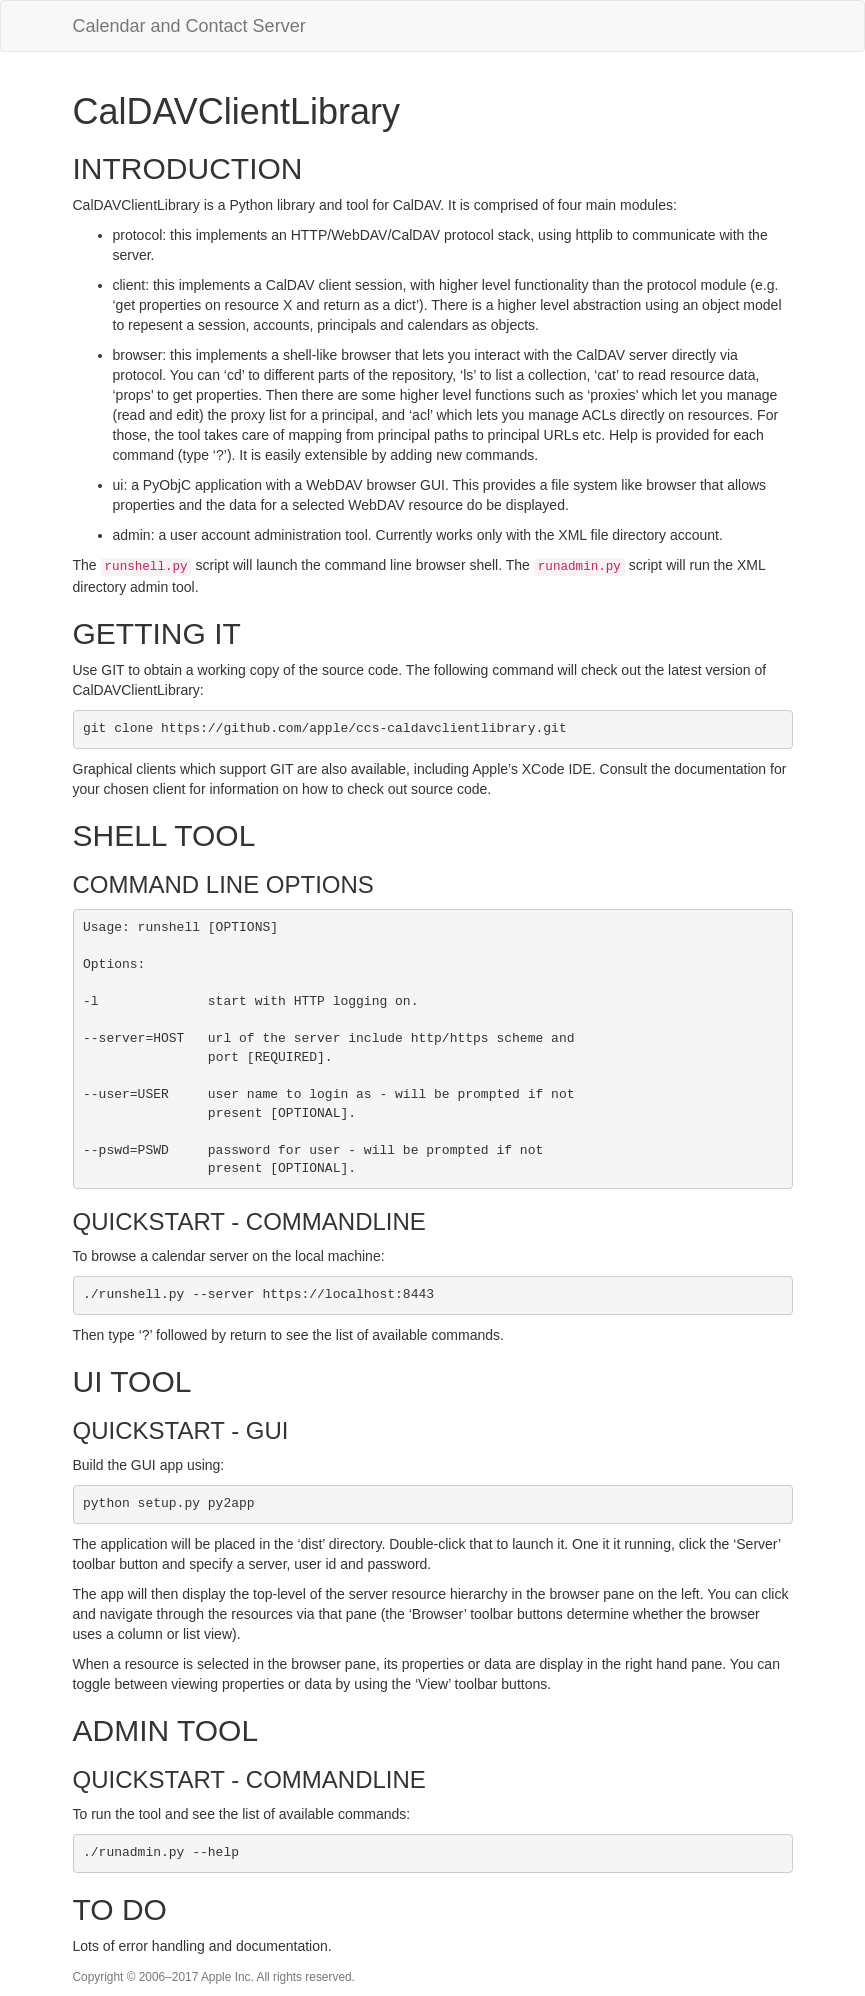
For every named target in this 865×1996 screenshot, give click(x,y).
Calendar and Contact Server (189, 26)
